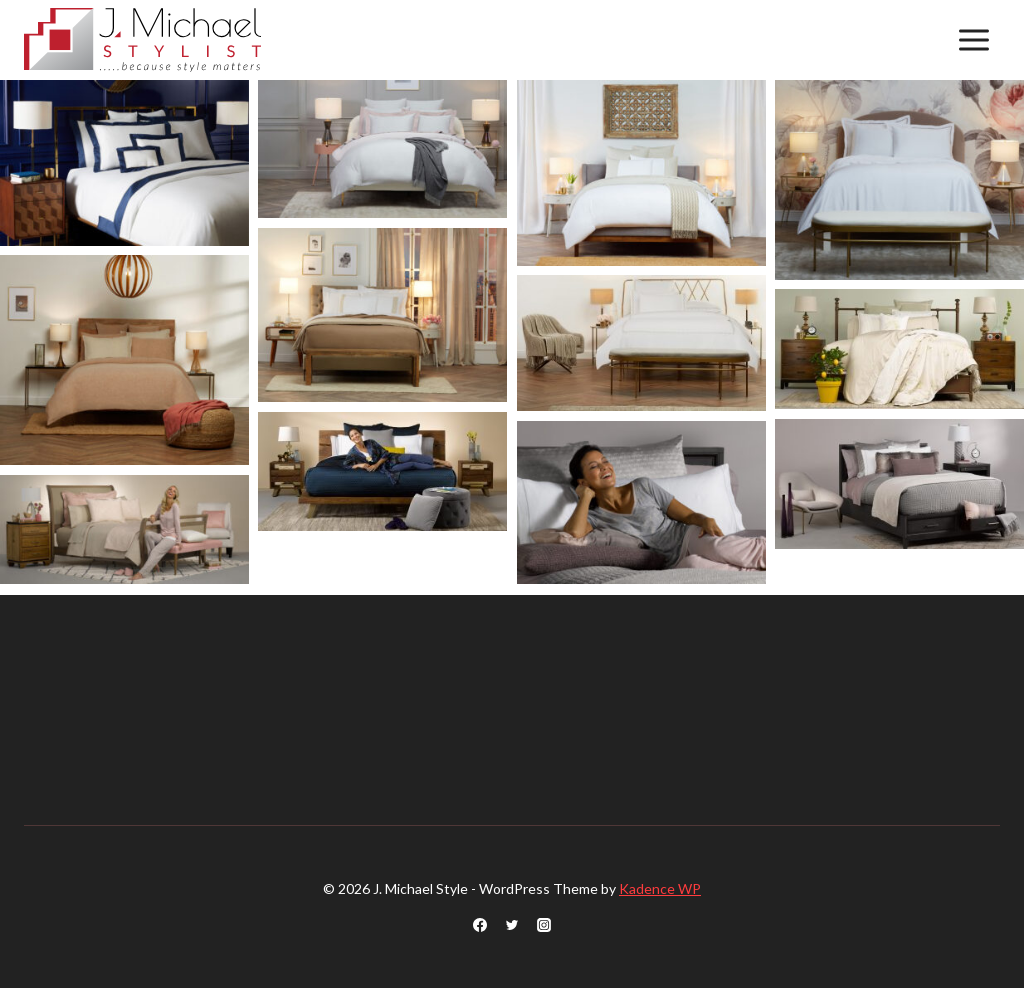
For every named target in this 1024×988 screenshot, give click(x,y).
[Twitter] (512, 925)
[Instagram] (544, 925)
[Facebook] (480, 925)
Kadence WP (660, 888)
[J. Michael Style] (142, 40)
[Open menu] (973, 39)
